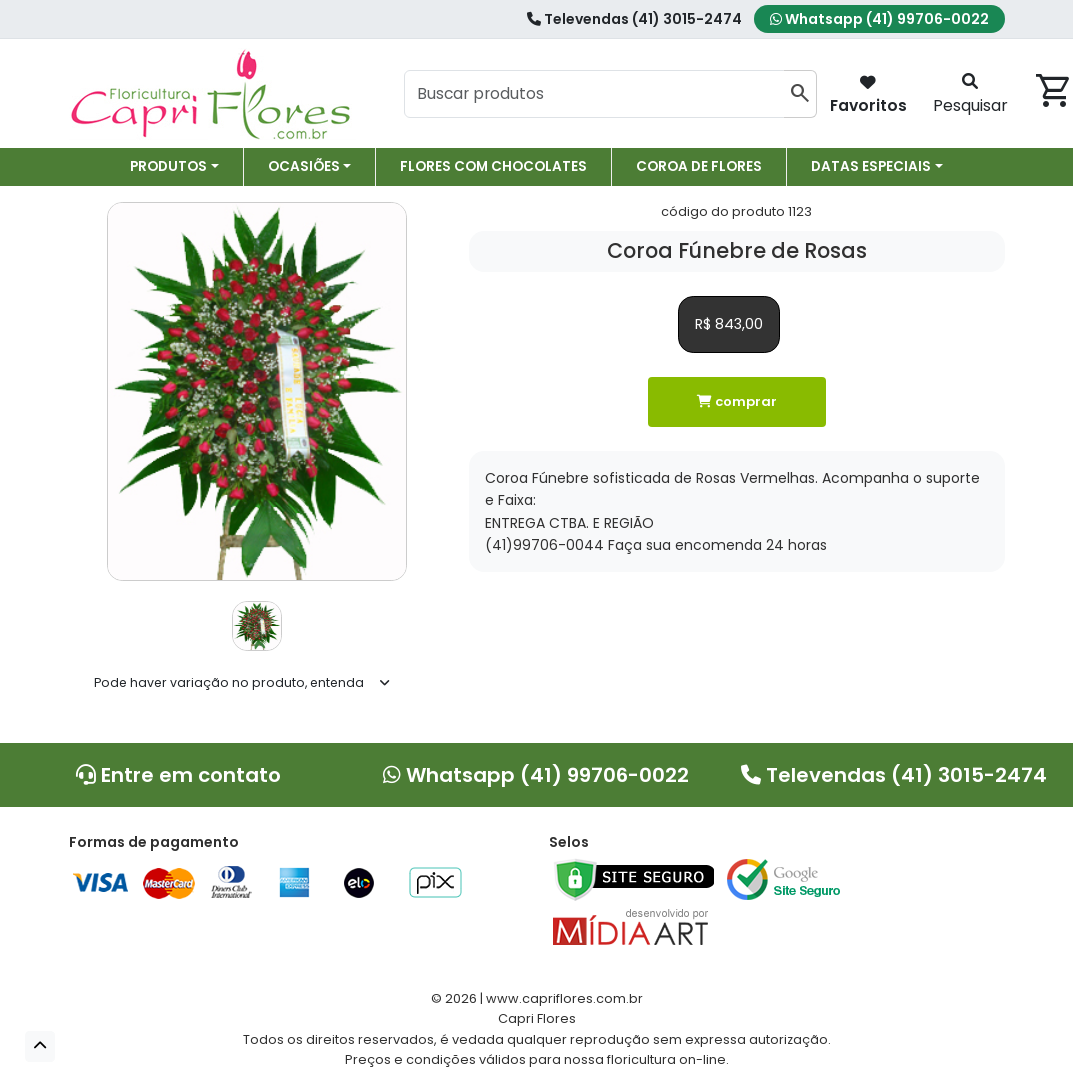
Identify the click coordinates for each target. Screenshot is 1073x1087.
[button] (40, 1046)
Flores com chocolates (493, 166)
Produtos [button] (168, 166)
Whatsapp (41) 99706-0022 (879, 19)
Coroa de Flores (699, 166)
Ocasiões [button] (304, 166)
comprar (737, 401)
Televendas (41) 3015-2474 (634, 19)
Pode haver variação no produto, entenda (229, 682)
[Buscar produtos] (594, 94)
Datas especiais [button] (871, 166)
